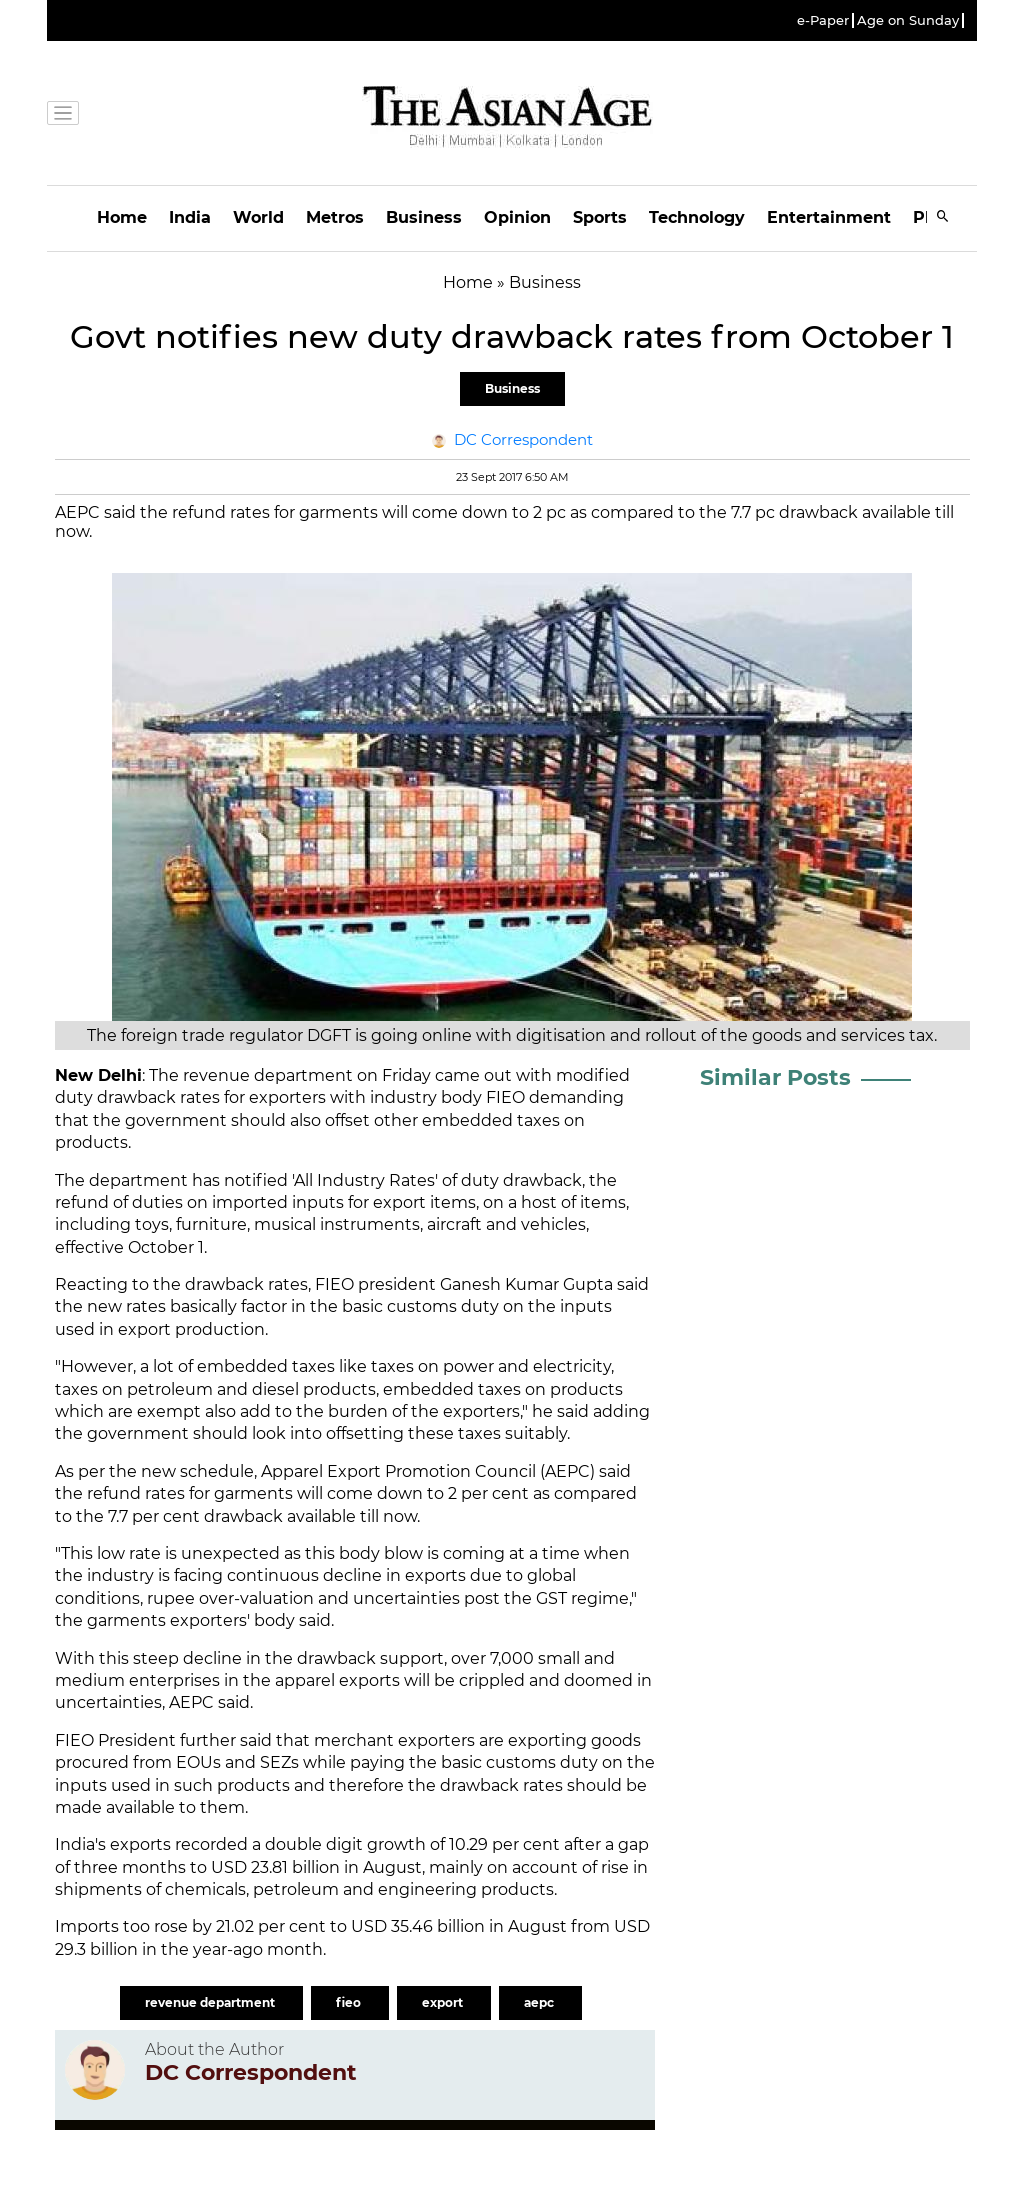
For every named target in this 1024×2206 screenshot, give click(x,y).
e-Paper (823, 20)
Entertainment (829, 217)
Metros (335, 217)
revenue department (211, 2002)
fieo (350, 2002)
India (190, 217)
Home (122, 217)
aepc (540, 2002)
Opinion (517, 217)
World (258, 217)
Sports (600, 217)
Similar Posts (775, 1077)
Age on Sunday (908, 20)
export (444, 2002)
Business (424, 217)
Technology (697, 217)
